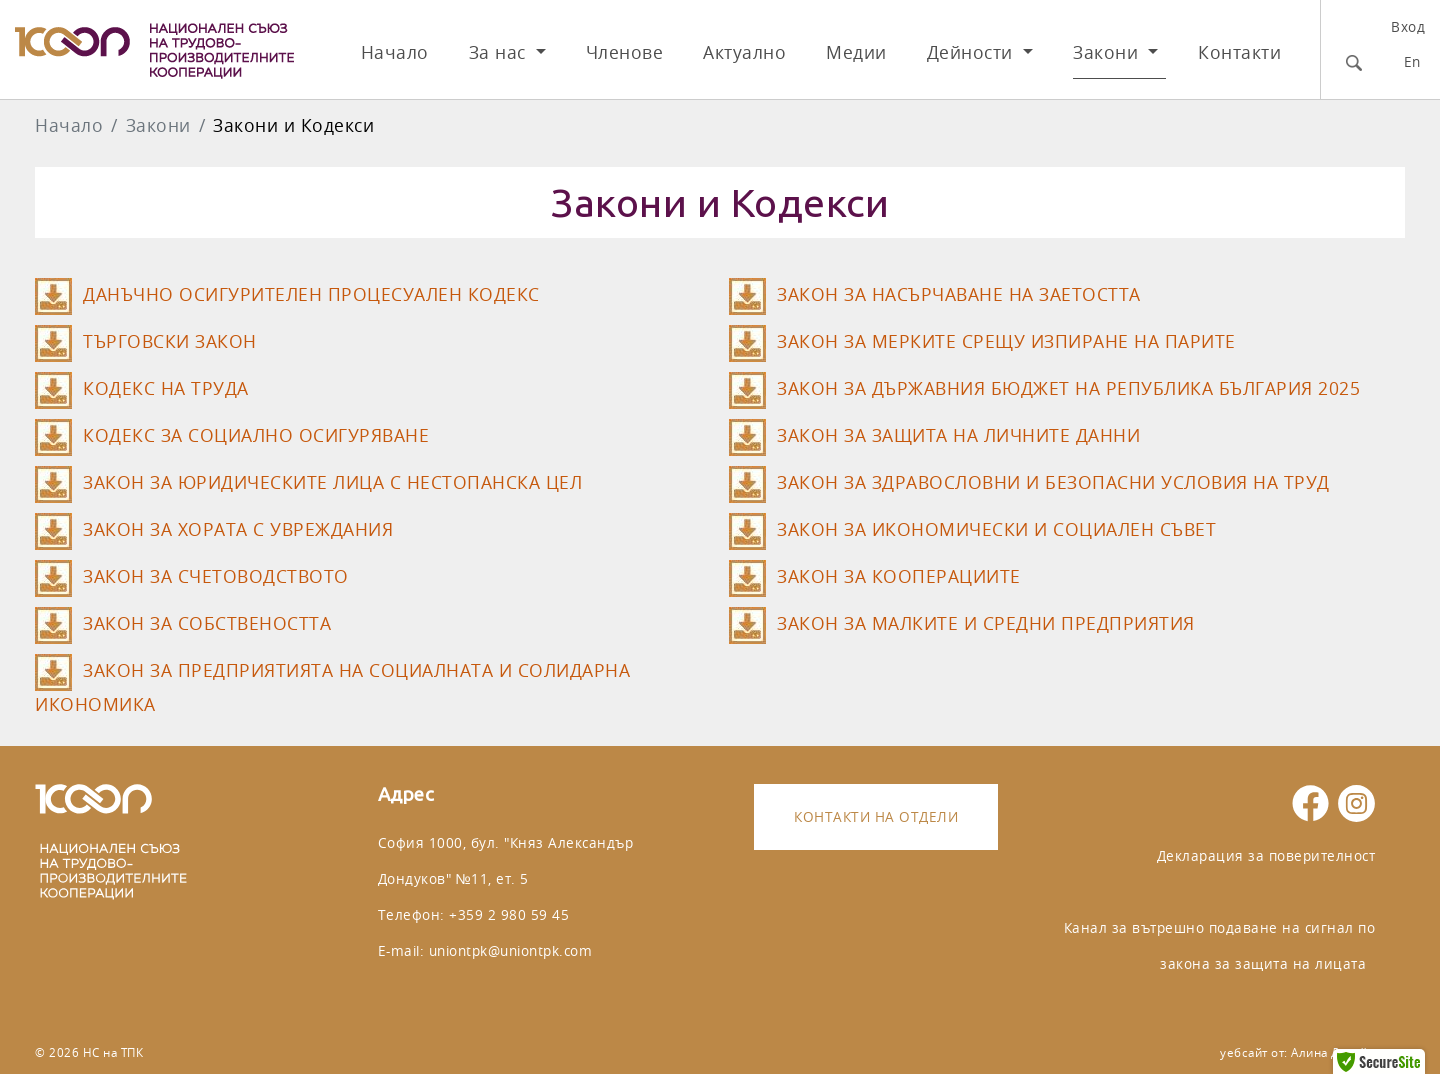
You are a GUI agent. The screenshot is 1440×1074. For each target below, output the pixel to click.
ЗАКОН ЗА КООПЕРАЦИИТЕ (899, 576)
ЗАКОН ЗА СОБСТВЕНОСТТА (207, 623)
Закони (1108, 52)
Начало (395, 52)
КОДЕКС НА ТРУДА (166, 388)
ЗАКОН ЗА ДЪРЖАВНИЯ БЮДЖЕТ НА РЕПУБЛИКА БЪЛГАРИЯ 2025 (1068, 388)
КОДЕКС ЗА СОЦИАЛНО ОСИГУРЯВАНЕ (256, 435)
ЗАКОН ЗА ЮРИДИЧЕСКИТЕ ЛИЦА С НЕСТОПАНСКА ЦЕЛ (332, 482)
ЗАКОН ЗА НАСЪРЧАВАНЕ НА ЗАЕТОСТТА (959, 294)
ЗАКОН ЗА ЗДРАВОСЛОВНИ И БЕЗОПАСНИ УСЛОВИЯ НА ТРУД (1053, 482)
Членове (625, 52)
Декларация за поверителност (1266, 855)
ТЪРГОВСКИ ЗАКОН (170, 341)
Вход (1408, 26)
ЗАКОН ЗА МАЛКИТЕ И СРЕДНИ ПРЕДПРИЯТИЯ (986, 623)
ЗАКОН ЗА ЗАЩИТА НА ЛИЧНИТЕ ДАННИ (958, 435)
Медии (856, 52)
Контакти (1239, 52)
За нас (500, 52)
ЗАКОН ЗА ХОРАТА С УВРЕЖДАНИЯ (238, 529)
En (1412, 61)
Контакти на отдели (876, 816)
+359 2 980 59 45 (509, 914)
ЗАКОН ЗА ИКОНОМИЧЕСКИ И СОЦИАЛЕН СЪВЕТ (996, 529)
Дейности (973, 52)
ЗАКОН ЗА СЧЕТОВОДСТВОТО (216, 576)
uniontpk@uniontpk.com (511, 950)
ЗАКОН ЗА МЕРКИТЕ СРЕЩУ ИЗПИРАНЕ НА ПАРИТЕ (1006, 341)
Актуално (744, 52)
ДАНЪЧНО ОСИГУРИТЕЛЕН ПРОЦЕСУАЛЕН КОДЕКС (311, 294)
